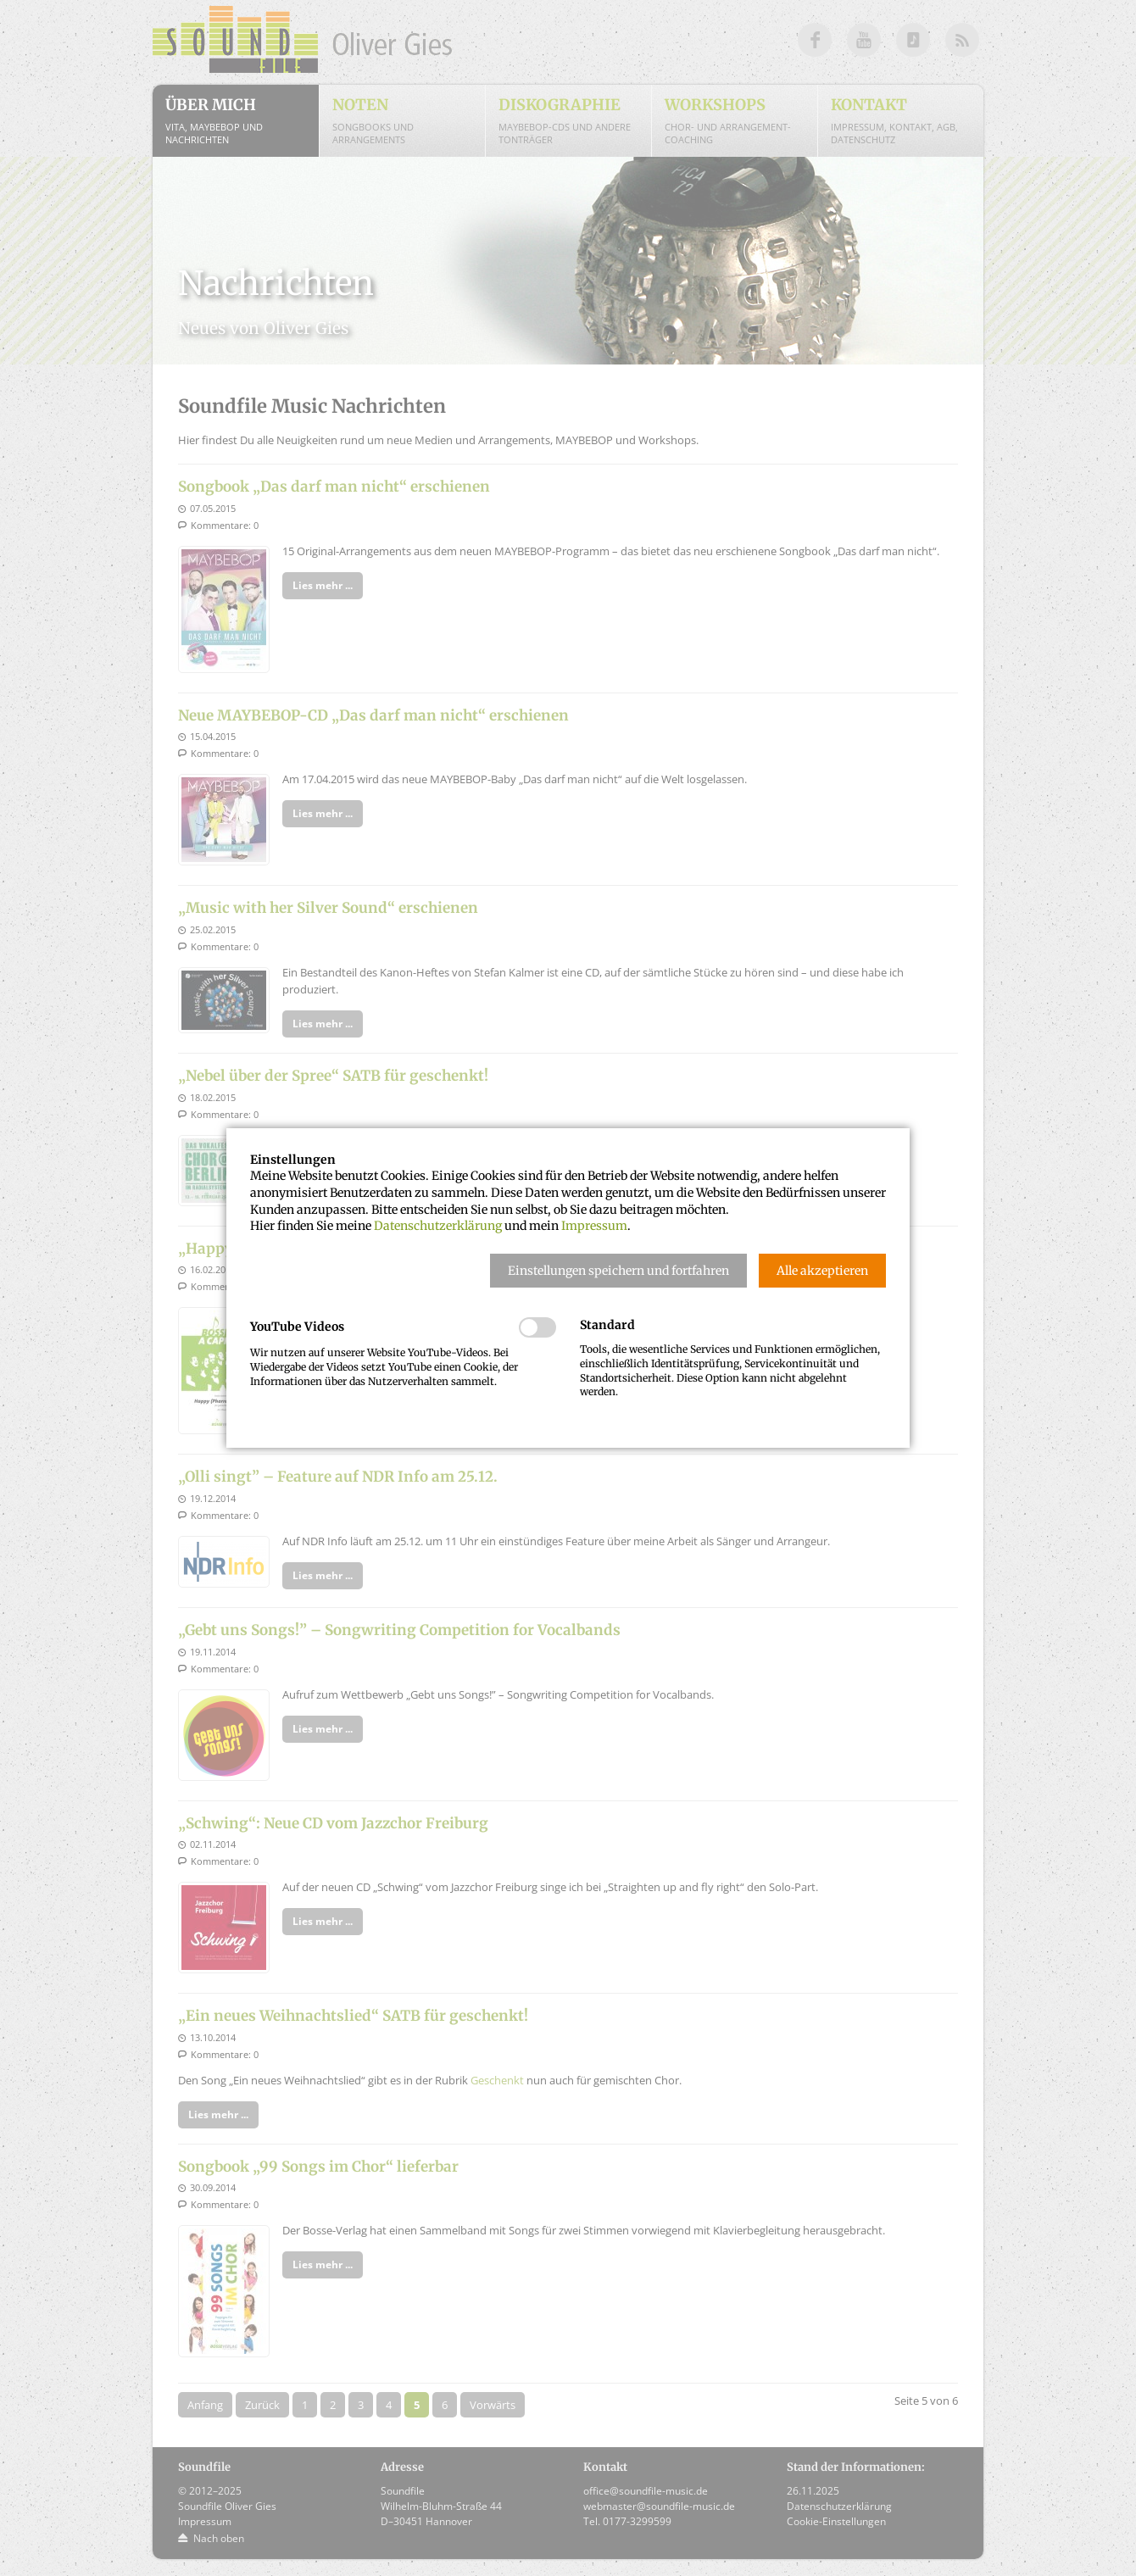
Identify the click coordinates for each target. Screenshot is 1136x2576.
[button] (618, 1271)
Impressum (594, 1225)
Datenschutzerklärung (438, 1225)
